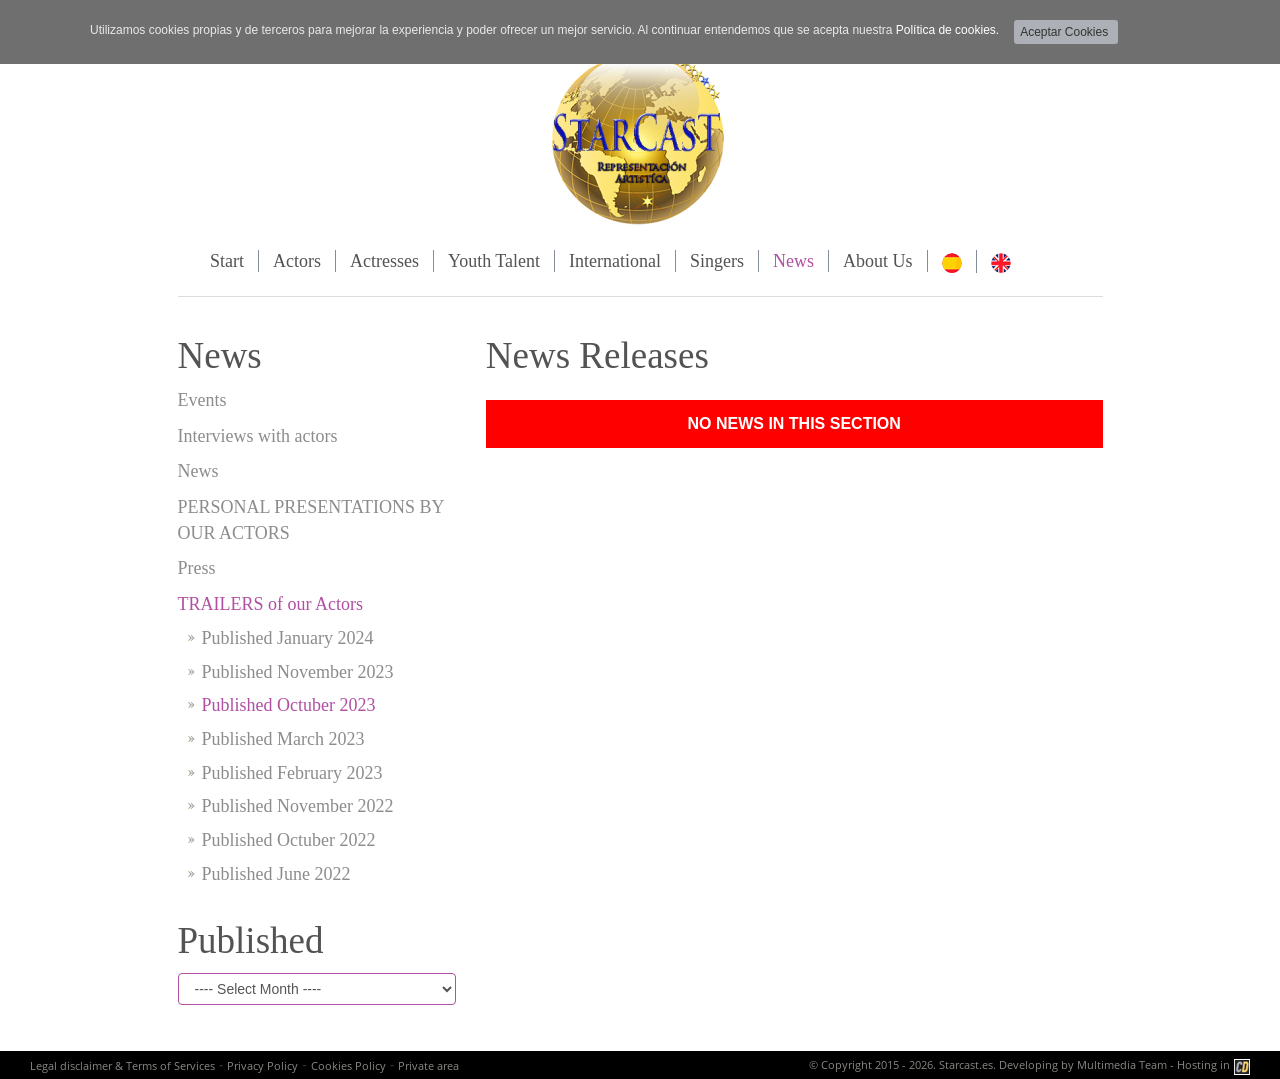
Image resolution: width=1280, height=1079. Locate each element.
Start (227, 261)
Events (202, 400)
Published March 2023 (283, 739)
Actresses (384, 261)
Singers (717, 261)
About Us (878, 261)
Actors (297, 261)
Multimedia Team (1122, 1064)
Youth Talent (494, 261)
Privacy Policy (262, 1065)
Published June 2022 (276, 874)
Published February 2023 (292, 773)
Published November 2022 (298, 806)
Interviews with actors (258, 436)
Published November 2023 (298, 672)
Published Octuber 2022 (289, 840)
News (793, 261)
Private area (428, 1065)
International (615, 261)
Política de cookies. (947, 30)
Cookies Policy (348, 1065)
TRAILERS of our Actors (270, 604)
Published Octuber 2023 (289, 705)
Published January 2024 (288, 638)
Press (197, 568)
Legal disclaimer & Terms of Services (122, 1065)
